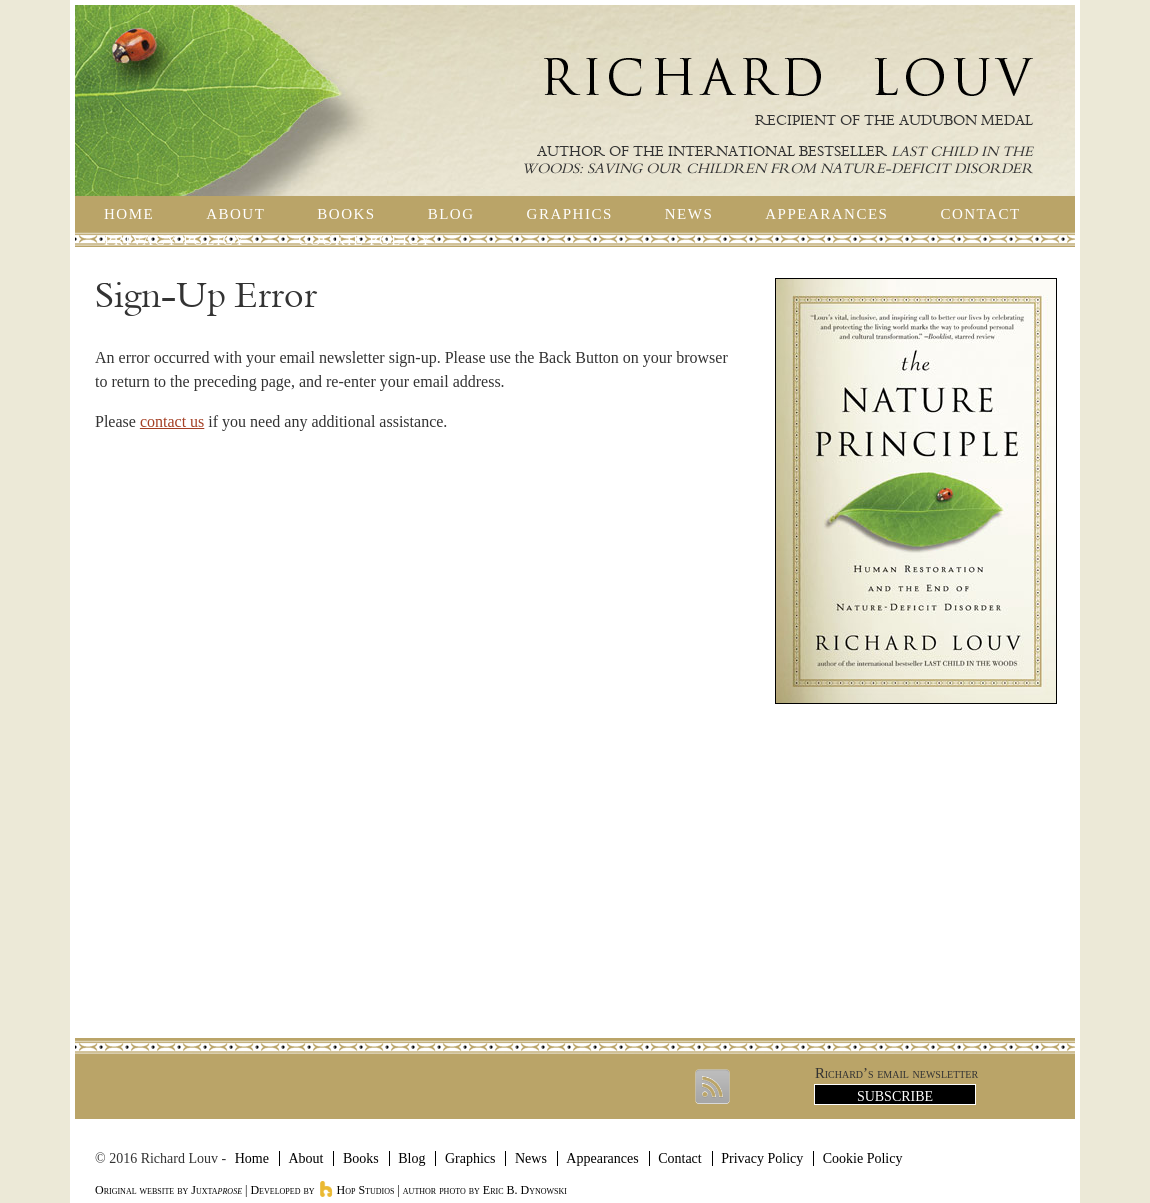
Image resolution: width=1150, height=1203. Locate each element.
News (689, 214)
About (235, 214)
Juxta (216, 1190)
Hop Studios (356, 1190)
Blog (451, 214)
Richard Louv (788, 77)
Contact (980, 214)
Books (346, 214)
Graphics (570, 214)
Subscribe (895, 1096)
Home (129, 214)
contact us (172, 421)
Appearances (826, 214)
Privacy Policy (175, 240)
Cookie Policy (365, 240)
